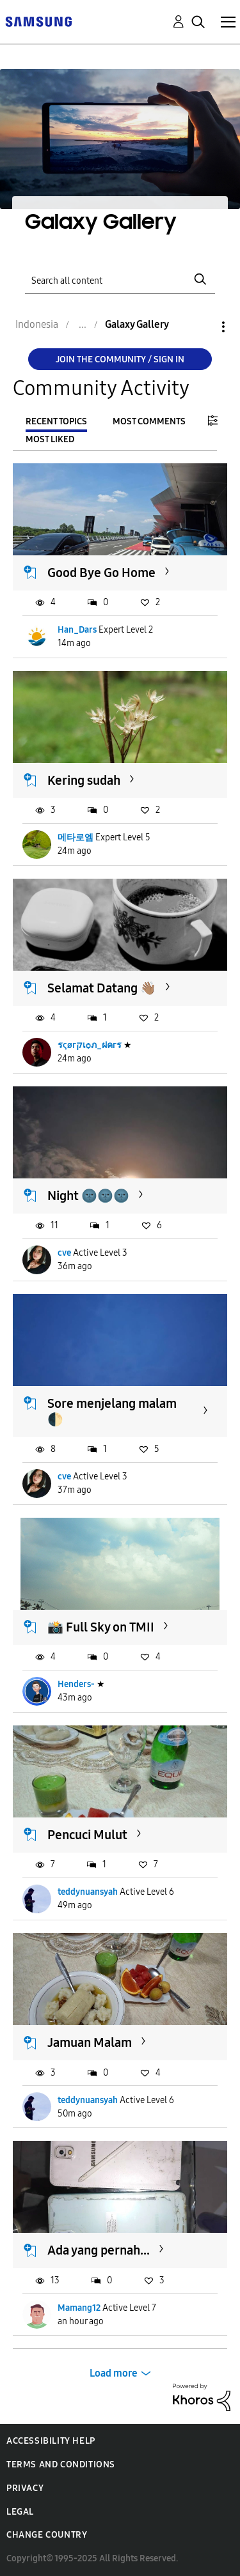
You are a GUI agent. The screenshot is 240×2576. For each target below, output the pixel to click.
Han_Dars (77, 629)
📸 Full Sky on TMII (100, 1627)
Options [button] (202, 327)
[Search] (120, 279)
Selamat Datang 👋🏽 (101, 988)
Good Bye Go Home (101, 572)
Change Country (46, 2534)
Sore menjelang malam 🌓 (112, 1411)
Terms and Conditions (60, 2464)
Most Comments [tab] (149, 421)
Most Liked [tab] (50, 439)
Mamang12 (79, 2307)
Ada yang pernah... (98, 2250)
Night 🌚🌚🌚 (88, 1195)
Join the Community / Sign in (120, 359)
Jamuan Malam (89, 2042)
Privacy (25, 2488)
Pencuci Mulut (87, 1834)
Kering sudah (83, 780)
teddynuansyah (88, 1891)
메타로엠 (75, 837)
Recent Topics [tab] (56, 421)
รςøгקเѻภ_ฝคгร (90, 1045)
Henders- (76, 1684)
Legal (20, 2511)
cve (64, 1252)
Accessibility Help (50, 2440)
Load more (114, 2373)
